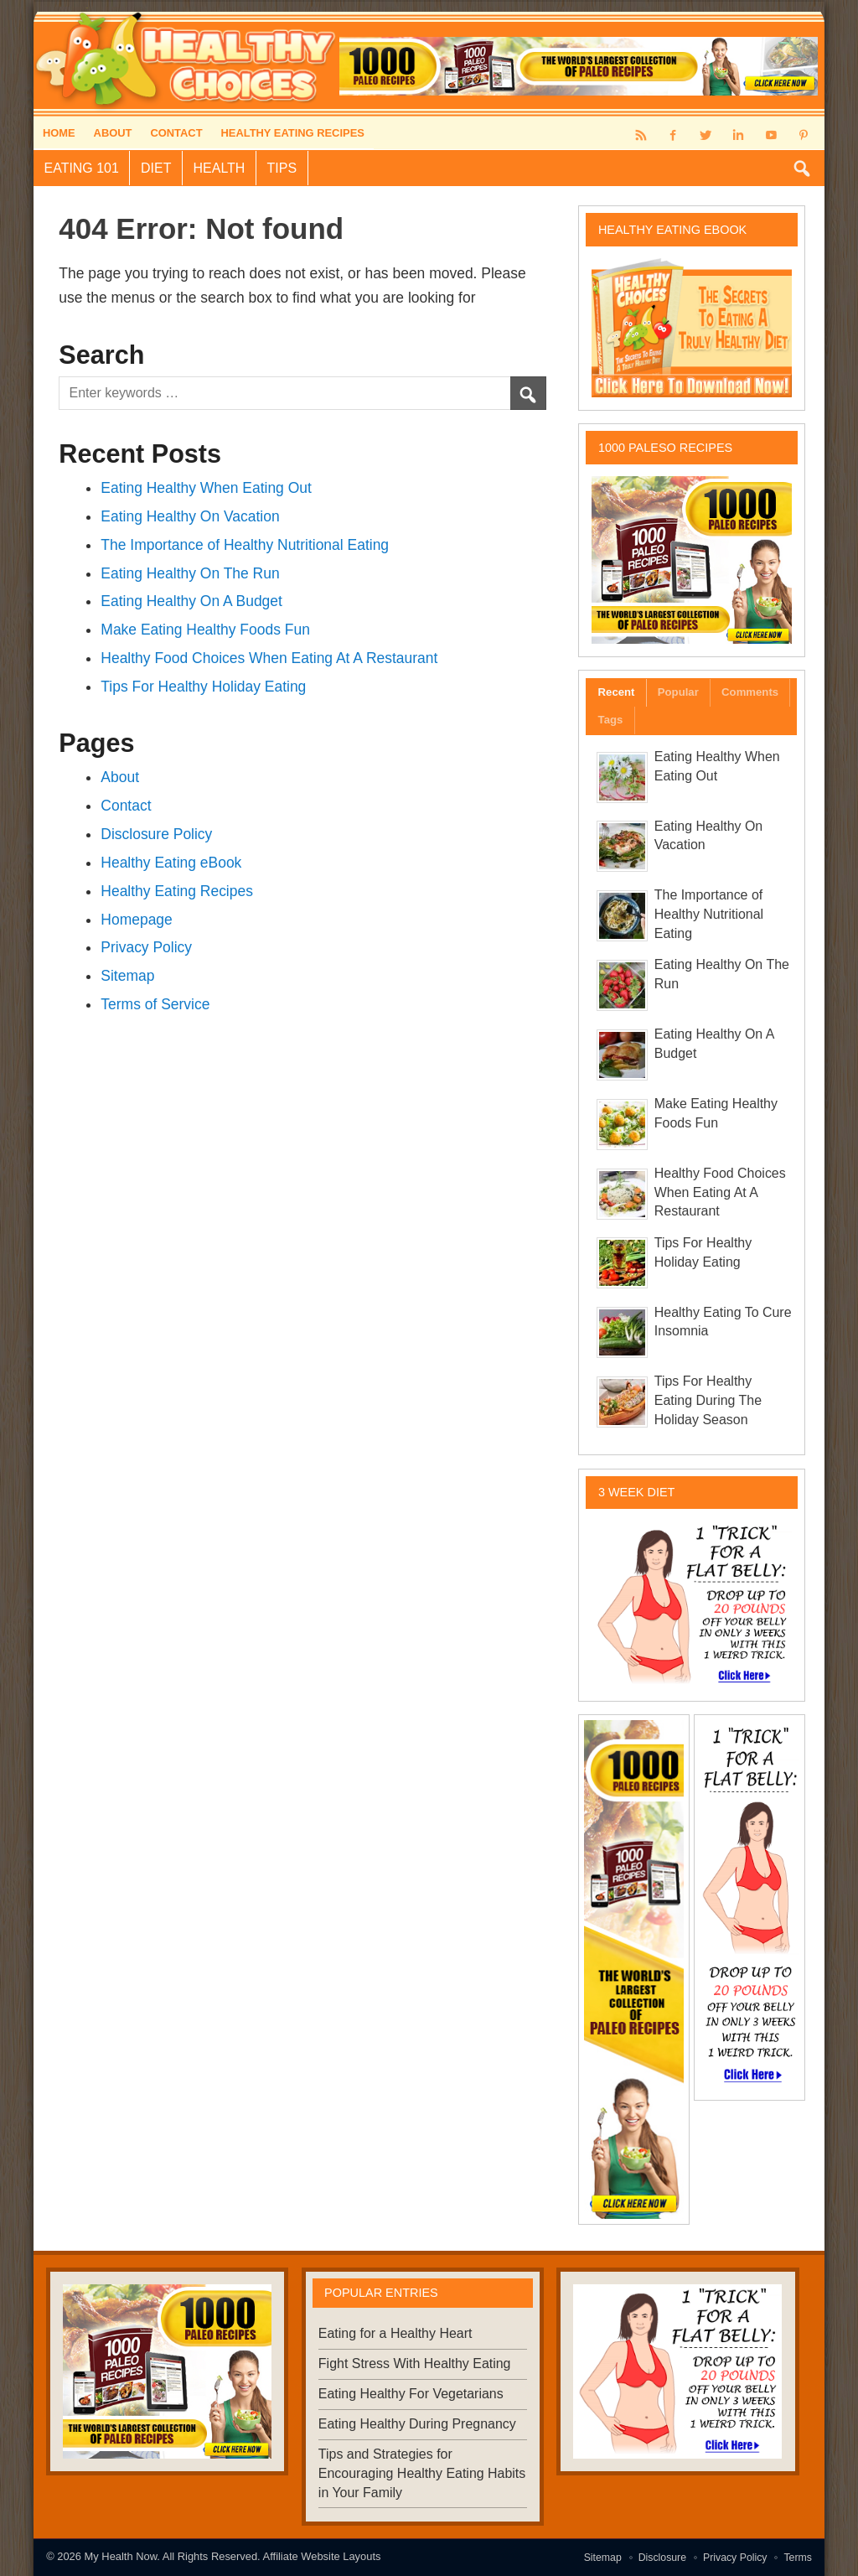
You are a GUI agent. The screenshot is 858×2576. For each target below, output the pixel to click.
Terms (797, 2558)
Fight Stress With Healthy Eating (414, 2363)
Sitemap (127, 975)
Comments (749, 692)
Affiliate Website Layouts (322, 2556)
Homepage (136, 919)
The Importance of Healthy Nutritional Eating (245, 544)
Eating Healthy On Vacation (190, 516)
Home (59, 133)
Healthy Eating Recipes (292, 133)
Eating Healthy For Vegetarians (411, 2394)
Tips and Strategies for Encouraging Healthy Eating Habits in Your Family (421, 2473)
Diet (156, 168)
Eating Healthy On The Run (190, 573)
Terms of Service (155, 1004)
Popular (678, 692)
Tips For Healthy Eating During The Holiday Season (708, 1400)
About (113, 133)
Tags (610, 719)
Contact (176, 133)
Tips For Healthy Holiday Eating (203, 686)
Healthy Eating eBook (171, 862)
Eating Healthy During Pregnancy (417, 2424)
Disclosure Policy (156, 834)
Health (220, 168)
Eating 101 (81, 168)
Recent (616, 692)
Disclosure (662, 2558)
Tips (282, 168)
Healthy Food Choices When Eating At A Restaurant (269, 658)
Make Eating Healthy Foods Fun (205, 629)
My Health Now (121, 2556)
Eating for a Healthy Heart (395, 2333)
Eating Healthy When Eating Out (206, 487)
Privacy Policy (146, 947)
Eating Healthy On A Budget (191, 601)
